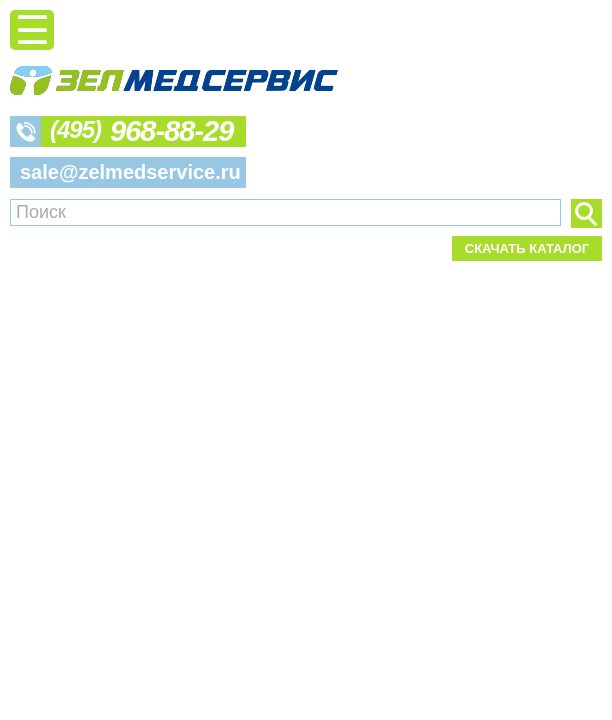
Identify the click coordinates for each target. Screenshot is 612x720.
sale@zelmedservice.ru (130, 172)
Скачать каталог (527, 248)
